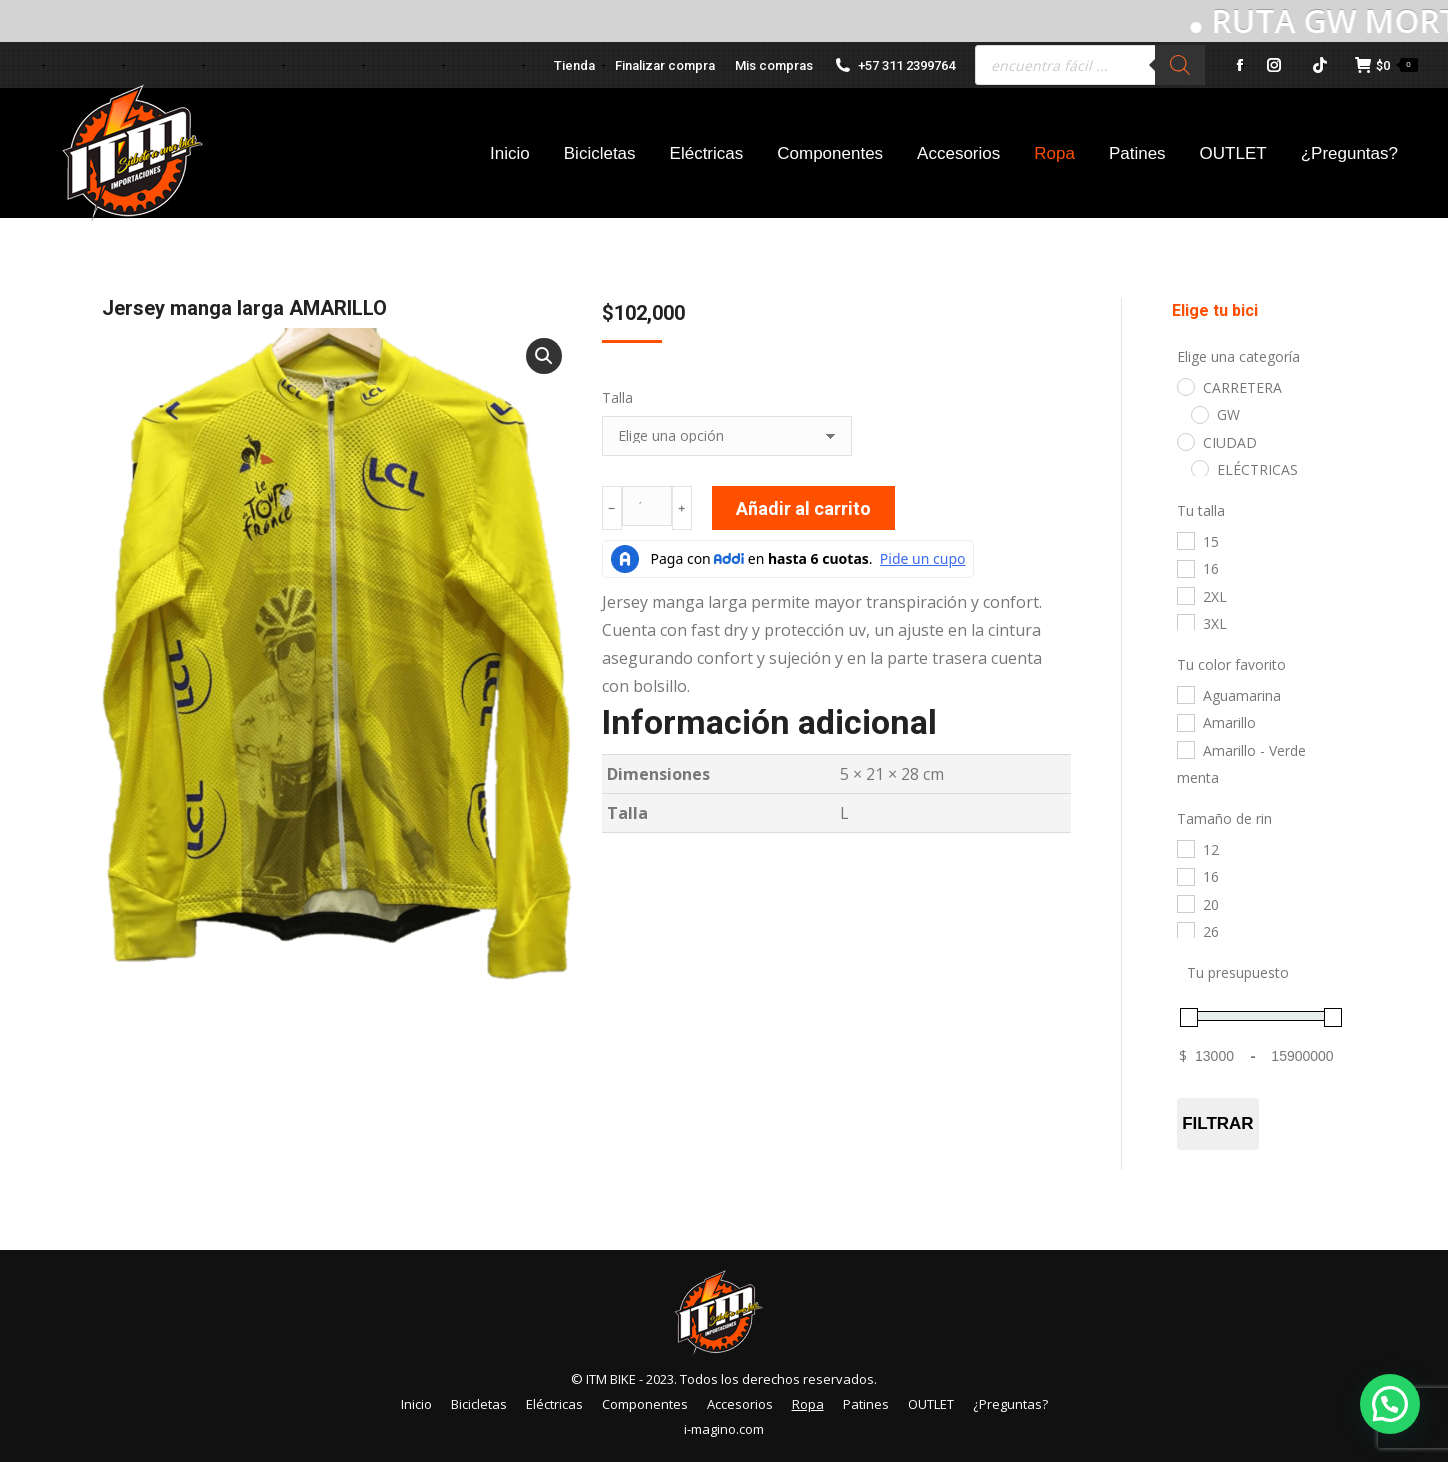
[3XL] (1185, 622)
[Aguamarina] (1185, 694)
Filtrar (1217, 1123)
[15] (1185, 540)
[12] (1185, 848)
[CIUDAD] (1185, 441)
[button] (544, 356)
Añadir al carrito (803, 508)
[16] (1185, 568)
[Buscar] (1180, 65)
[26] (1185, 930)
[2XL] (1185, 595)
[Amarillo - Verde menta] (1185, 749)
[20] (1185, 903)
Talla (617, 397)
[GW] (1199, 414)
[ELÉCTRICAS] (1199, 468)
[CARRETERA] (1185, 386)
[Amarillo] (1185, 722)
